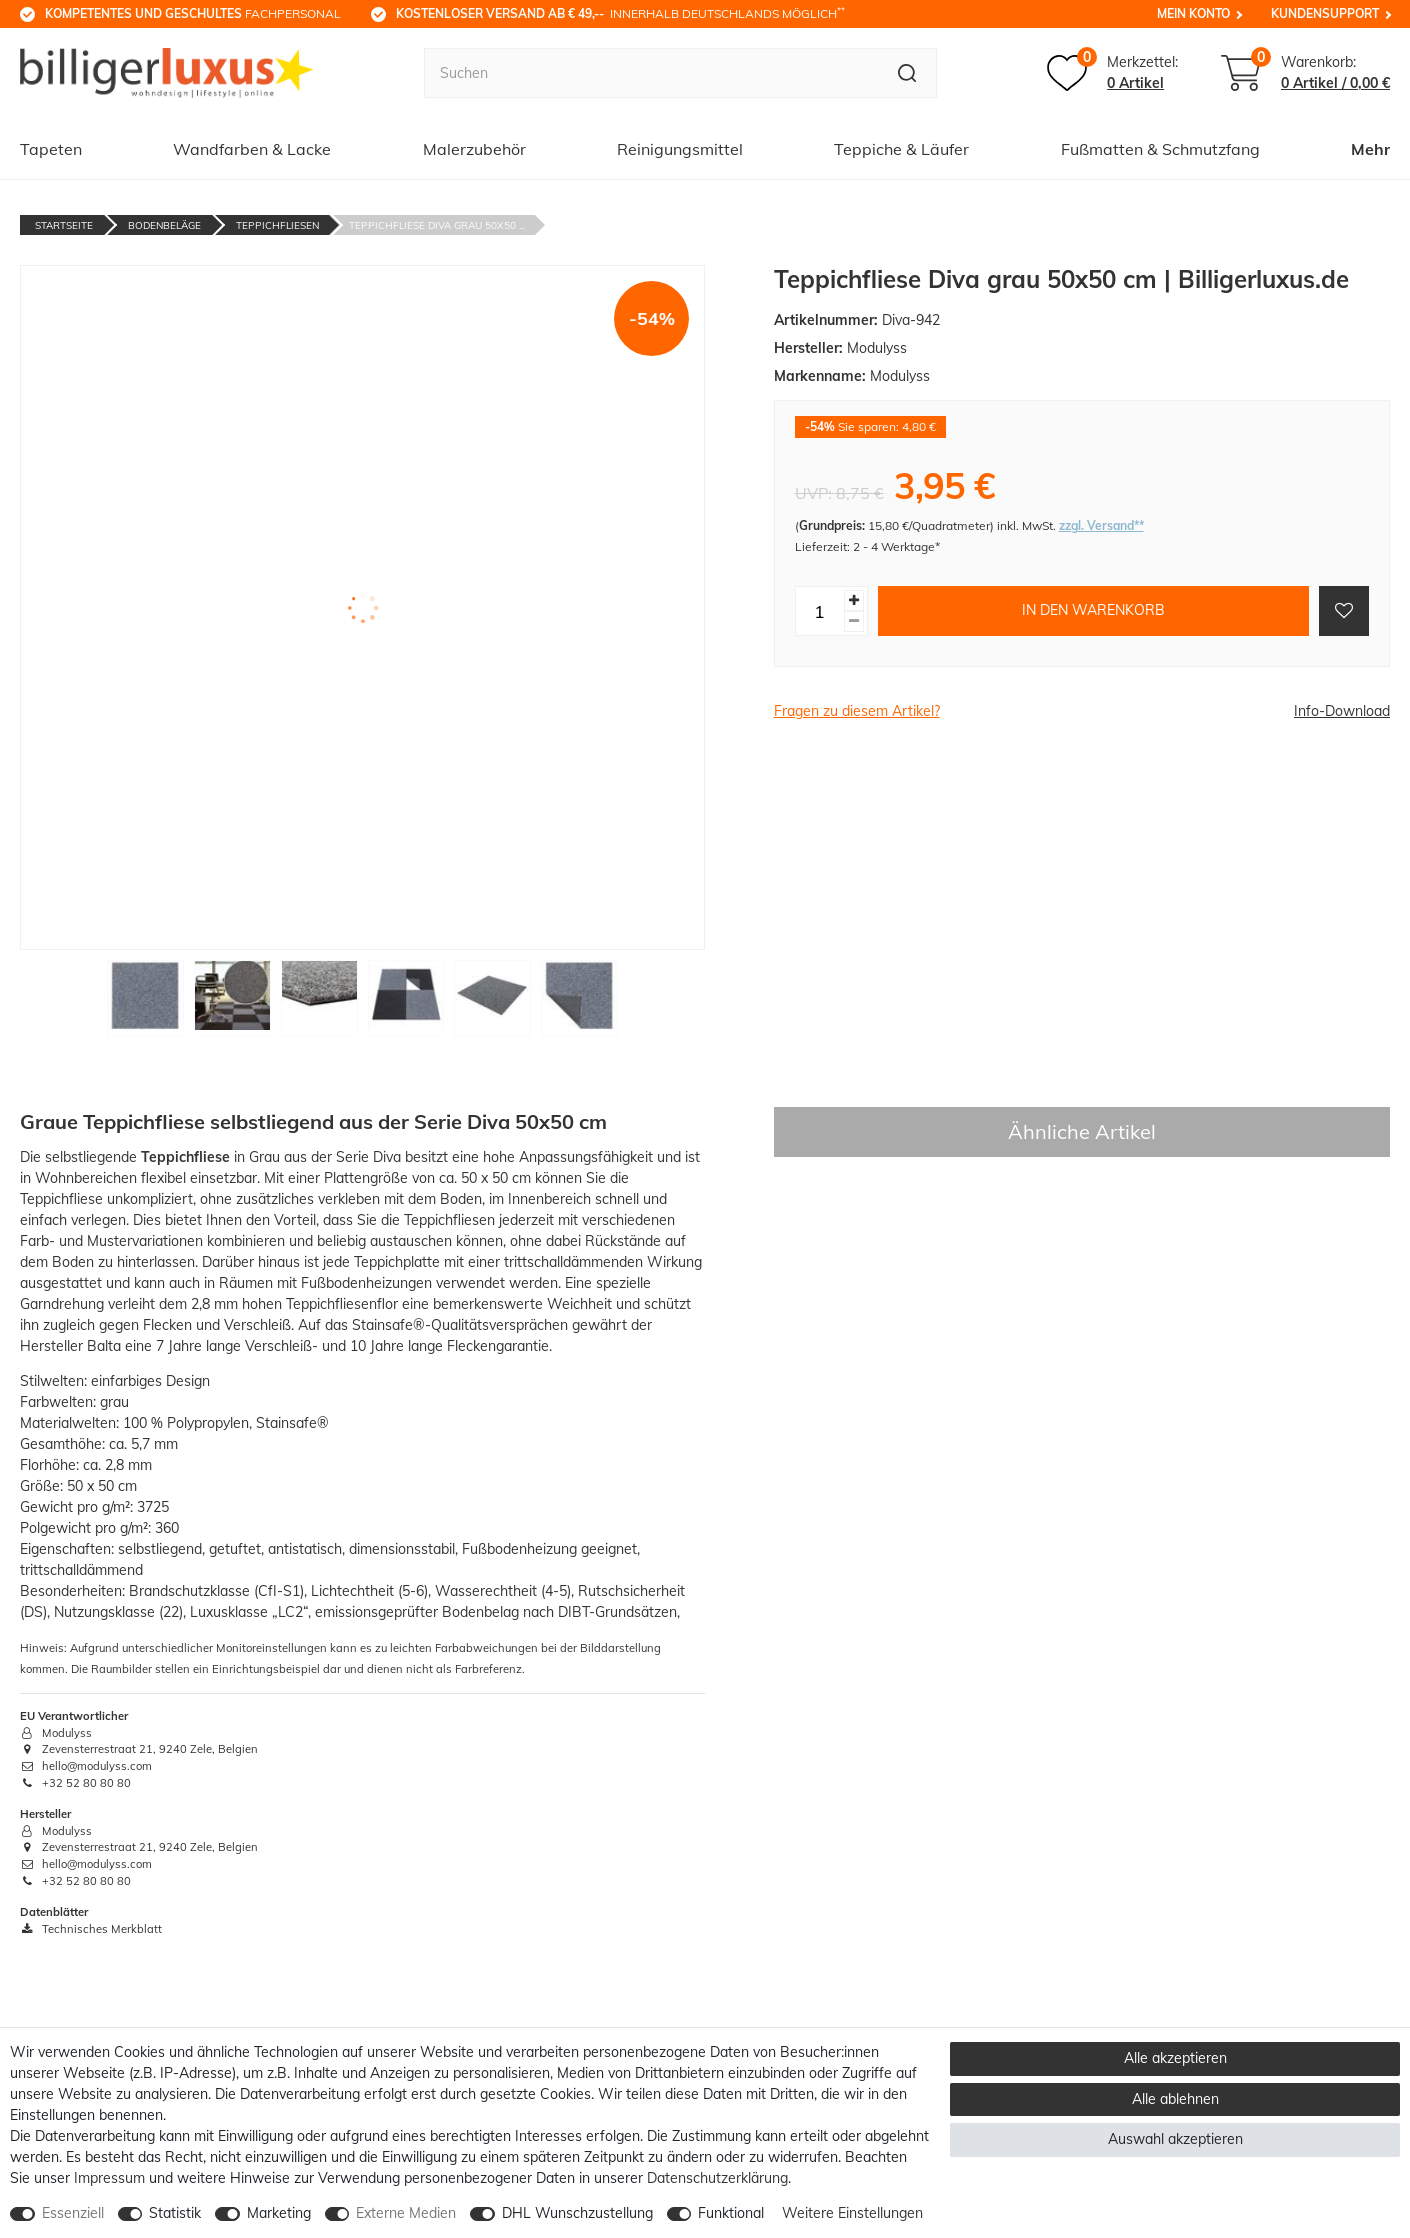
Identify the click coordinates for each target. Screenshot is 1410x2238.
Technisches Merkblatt (91, 1929)
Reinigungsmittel (680, 149)
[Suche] (907, 73)
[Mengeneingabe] (820, 611)
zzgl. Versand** (1101, 525)
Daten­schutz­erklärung (717, 2178)
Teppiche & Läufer (901, 149)
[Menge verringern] (854, 621)
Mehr (1370, 149)
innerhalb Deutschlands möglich (620, 13)
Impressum (109, 2178)
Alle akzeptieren (1175, 2058)
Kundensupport (1325, 13)
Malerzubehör (474, 149)
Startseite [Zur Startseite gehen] (64, 225)
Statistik (175, 2213)
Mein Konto (1193, 13)
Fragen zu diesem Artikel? (857, 711)
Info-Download (1342, 711)
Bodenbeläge (164, 225)
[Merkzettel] (1112, 73)
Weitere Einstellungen (852, 2213)
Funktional (731, 2213)
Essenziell (73, 2213)
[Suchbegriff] (651, 73)
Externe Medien (406, 2213)
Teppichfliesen (277, 225)
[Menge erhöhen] (854, 600)
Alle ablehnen (1175, 2099)
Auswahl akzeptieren (1175, 2139)
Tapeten (51, 149)
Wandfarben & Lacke (252, 149)
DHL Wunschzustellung (577, 2213)
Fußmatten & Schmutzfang (1160, 149)
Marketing (279, 2213)
